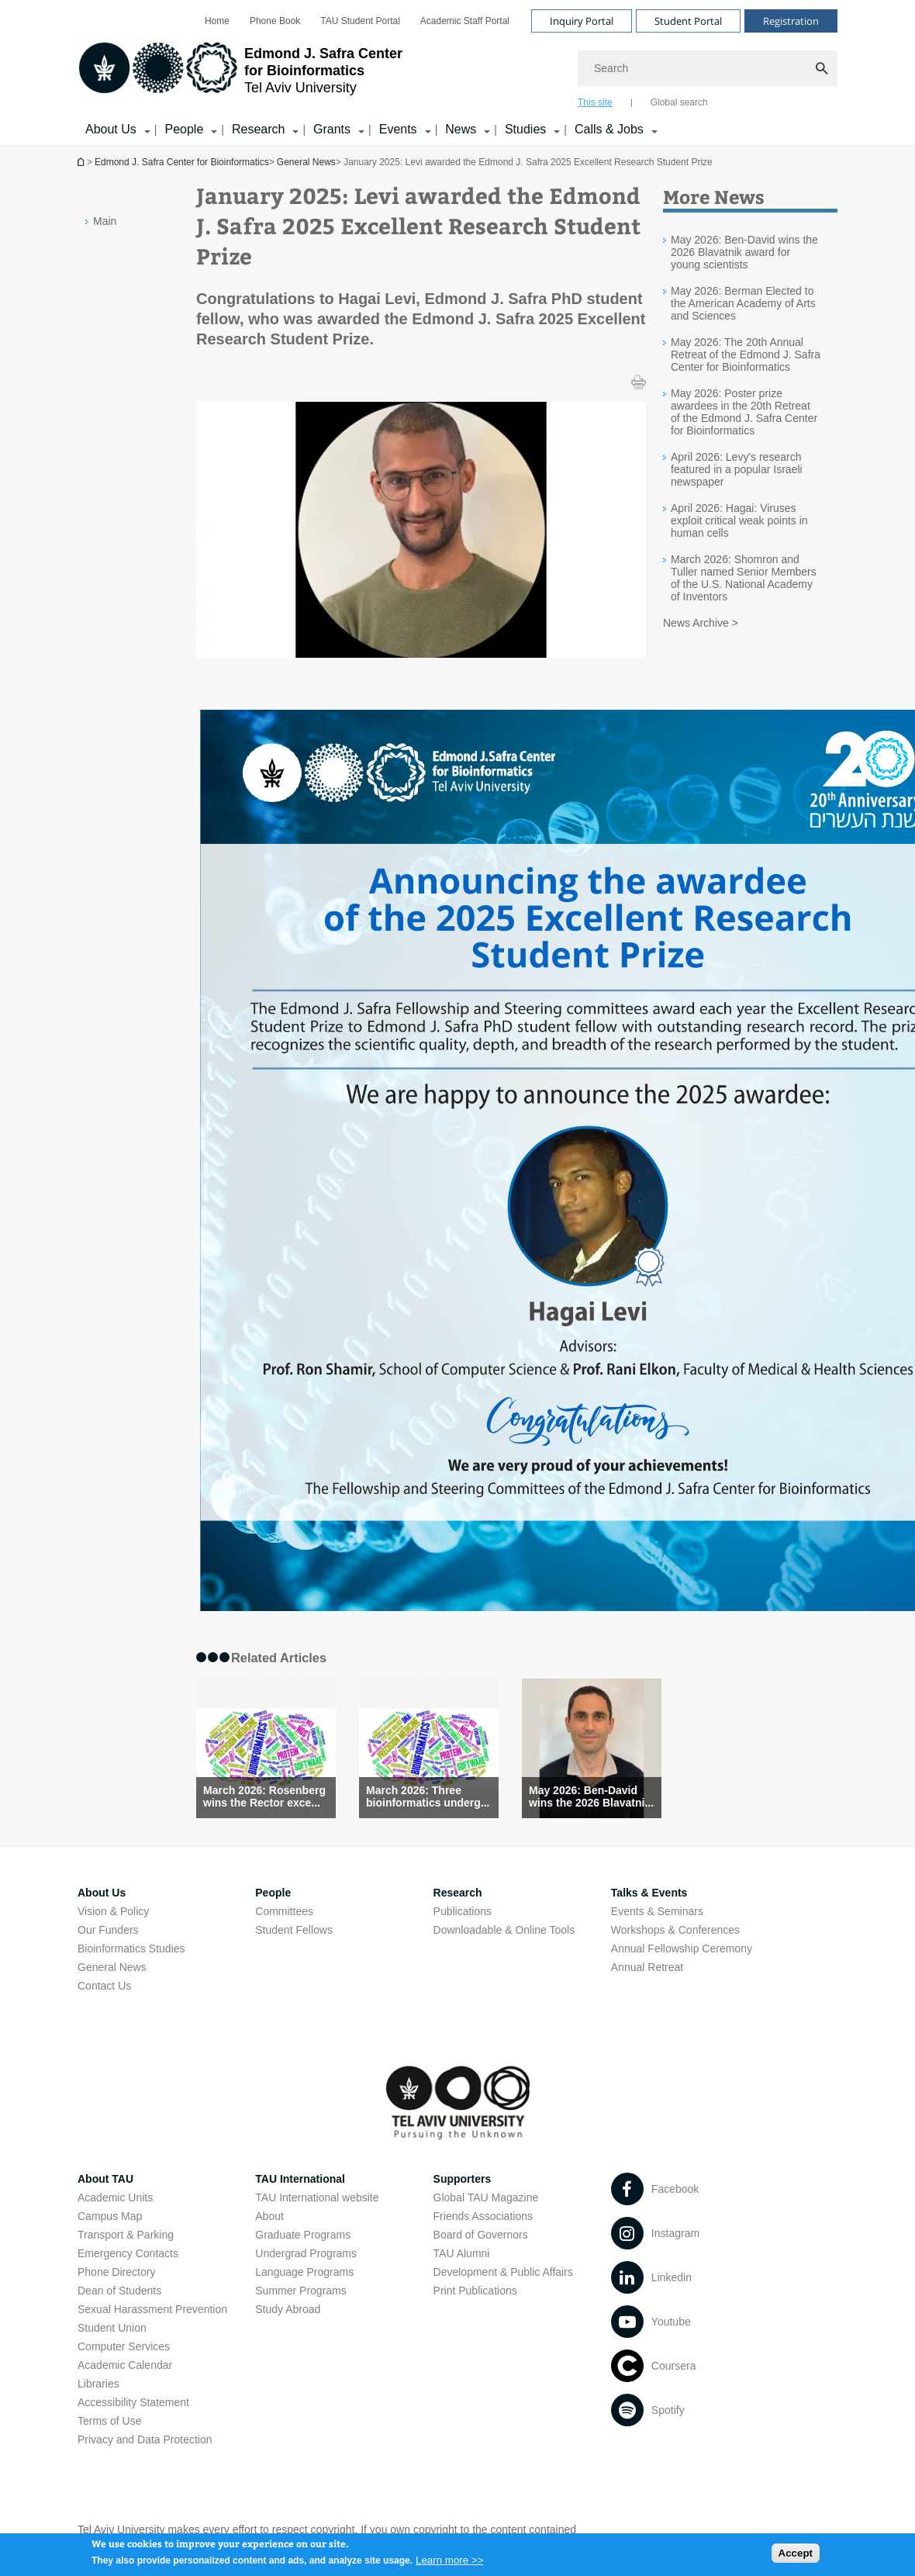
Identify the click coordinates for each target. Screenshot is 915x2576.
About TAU (105, 2179)
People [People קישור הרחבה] (183, 129)
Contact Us (104, 1986)
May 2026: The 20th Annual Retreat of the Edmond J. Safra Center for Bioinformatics (745, 354)
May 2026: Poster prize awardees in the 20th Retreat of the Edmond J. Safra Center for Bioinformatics (744, 412)
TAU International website (316, 2197)
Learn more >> (449, 2565)
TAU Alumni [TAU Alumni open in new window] (461, 2253)
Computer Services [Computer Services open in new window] (124, 2346)
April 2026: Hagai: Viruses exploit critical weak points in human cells (739, 520)
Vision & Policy (113, 1911)
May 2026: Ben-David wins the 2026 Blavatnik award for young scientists (744, 252)
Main (104, 221)
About (269, 2216)
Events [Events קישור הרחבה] (398, 129)
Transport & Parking (126, 2234)
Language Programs (304, 2272)
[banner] (457, 72)
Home (217, 21)
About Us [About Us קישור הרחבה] (110, 129)
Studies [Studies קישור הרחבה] (525, 129)
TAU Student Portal (360, 21)
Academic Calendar (125, 2365)
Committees (284, 1911)
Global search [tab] (679, 102)
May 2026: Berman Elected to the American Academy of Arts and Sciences (743, 303)
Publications (462, 1911)
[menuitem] (217, 21)
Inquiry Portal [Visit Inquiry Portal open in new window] (581, 21)
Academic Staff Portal (464, 21)
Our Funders (108, 1930)
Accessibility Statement (133, 2402)
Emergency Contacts (128, 2253)
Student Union (112, 2328)
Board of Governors (480, 2234)
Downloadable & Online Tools (504, 1930)
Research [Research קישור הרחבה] (258, 129)
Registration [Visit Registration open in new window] (791, 21)
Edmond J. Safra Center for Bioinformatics (82, 161)
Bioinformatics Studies (131, 1948)
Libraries (98, 2383)
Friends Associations (483, 2216)
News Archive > (700, 623)
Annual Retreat (647, 1967)
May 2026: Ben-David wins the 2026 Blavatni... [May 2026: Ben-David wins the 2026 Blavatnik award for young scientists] (591, 1796)
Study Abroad (287, 2309)
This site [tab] (595, 102)
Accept (796, 2558)
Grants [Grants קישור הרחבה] (331, 129)
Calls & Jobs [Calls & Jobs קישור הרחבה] (609, 129)
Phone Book (275, 21)
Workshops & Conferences (675, 1930)
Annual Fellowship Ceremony (681, 1948)
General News (306, 162)
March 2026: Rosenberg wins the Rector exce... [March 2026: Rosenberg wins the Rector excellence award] (264, 1796)
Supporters (462, 2179)
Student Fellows (294, 1930)
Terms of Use (109, 2421)
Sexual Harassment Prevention (152, 2309)
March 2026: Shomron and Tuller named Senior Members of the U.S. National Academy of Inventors (744, 578)
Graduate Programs (302, 2234)
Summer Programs (300, 2290)
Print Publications (475, 2290)
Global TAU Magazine (486, 2197)
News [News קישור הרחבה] (460, 129)
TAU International (300, 2179)
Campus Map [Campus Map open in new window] (110, 2216)
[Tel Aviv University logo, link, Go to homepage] (240, 74)
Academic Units (115, 2197)
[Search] (707, 68)
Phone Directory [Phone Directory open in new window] (116, 2272)
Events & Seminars (657, 1911)
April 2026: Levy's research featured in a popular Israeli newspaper (737, 469)
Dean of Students (119, 2290)
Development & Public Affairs (503, 2272)
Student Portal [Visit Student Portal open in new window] (688, 21)
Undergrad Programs (306, 2253)
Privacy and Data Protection (145, 2439)
